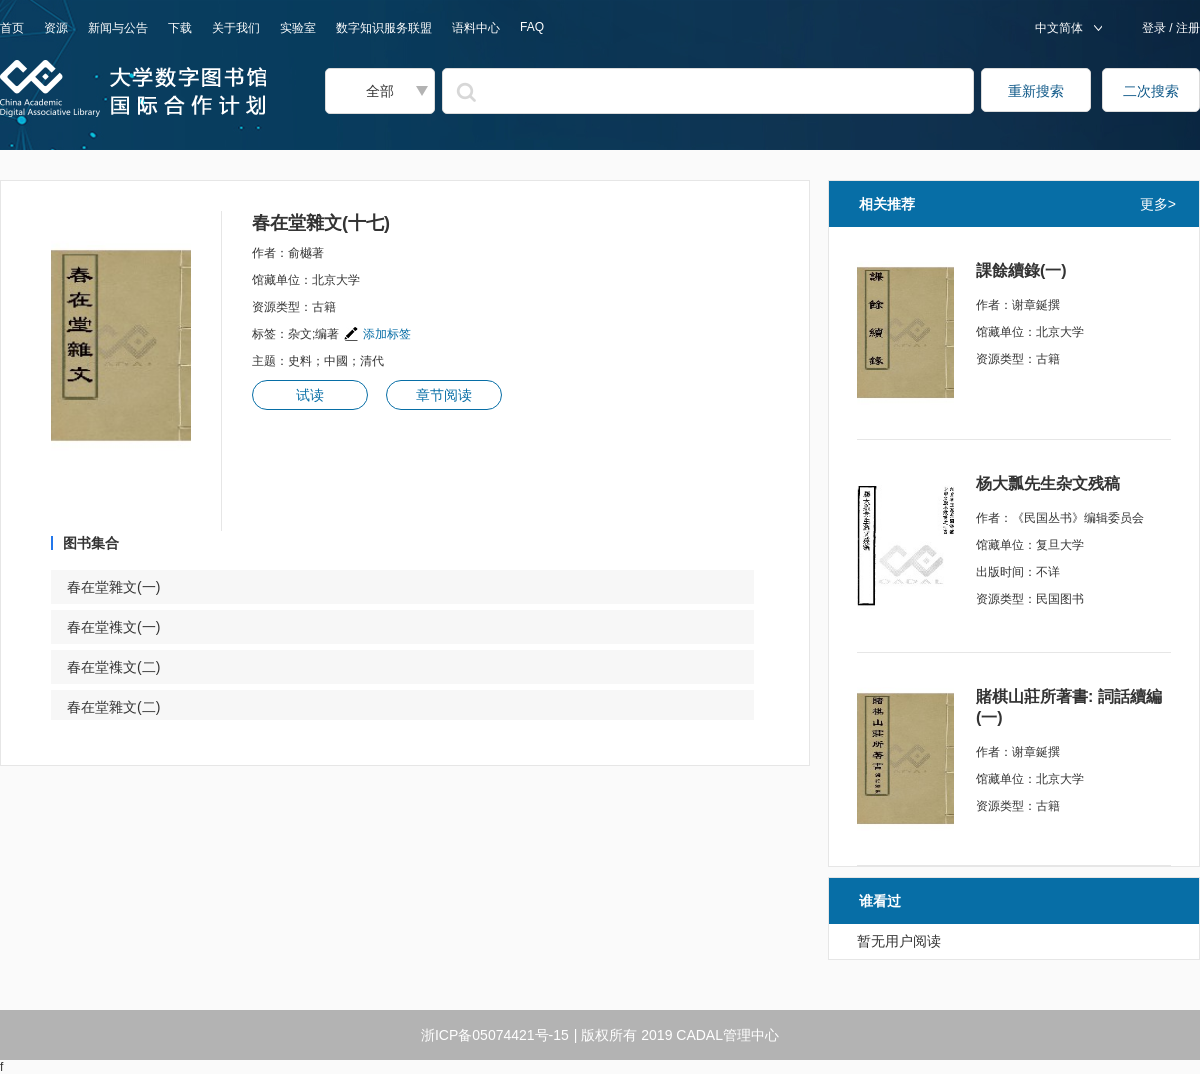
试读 (310, 395)
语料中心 (476, 28)
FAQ (532, 27)
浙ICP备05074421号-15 (495, 1035)
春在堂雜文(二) (125, 707)
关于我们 (236, 28)
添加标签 (377, 334)
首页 (12, 28)
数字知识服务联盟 (384, 28)
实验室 (298, 28)
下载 (180, 28)
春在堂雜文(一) (125, 587)
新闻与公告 (118, 28)
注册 (1186, 28)
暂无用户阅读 (899, 941)
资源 (56, 28)
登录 (1155, 28)
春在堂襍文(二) (125, 667)
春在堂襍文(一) (125, 627)
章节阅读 (444, 395)
